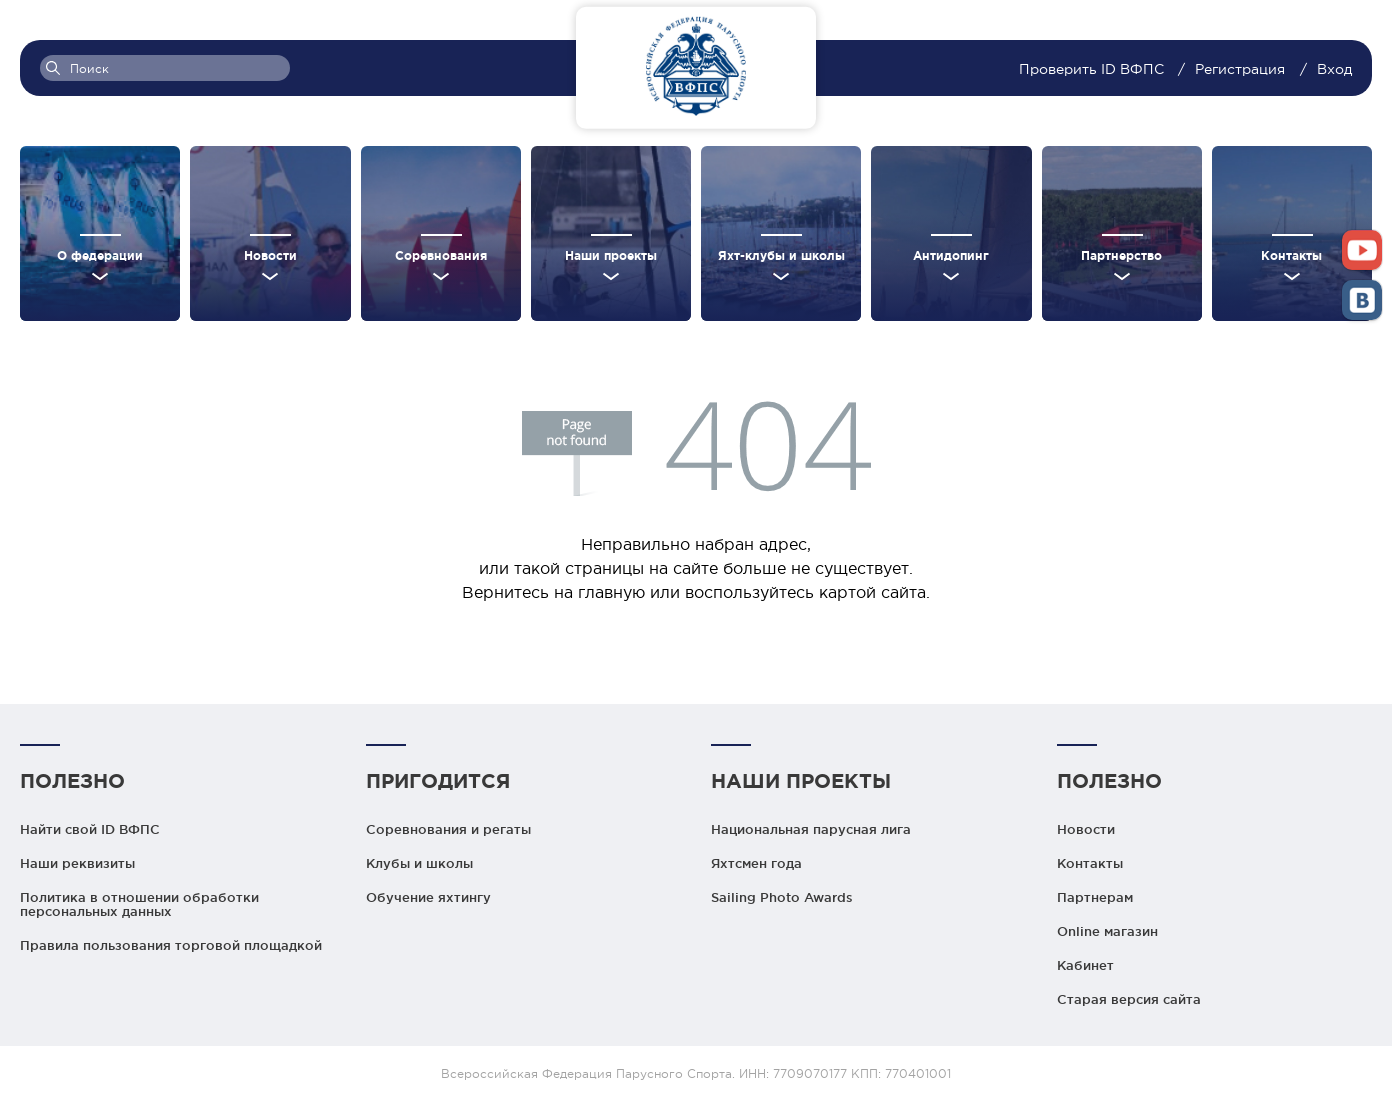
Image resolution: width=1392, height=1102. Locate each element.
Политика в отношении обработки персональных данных (139, 904)
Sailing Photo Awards (782, 897)
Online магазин (1107, 931)
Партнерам (1095, 897)
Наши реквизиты (77, 863)
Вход (1334, 69)
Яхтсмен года (756, 863)
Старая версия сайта (1129, 999)
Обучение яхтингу (428, 897)
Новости (1086, 829)
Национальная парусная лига (811, 829)
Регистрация (1240, 69)
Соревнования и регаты (448, 829)
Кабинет (1085, 965)
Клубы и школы (419, 863)
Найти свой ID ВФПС (90, 829)
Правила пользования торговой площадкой (171, 945)
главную (611, 592)
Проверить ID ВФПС (1093, 69)
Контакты (1090, 863)
